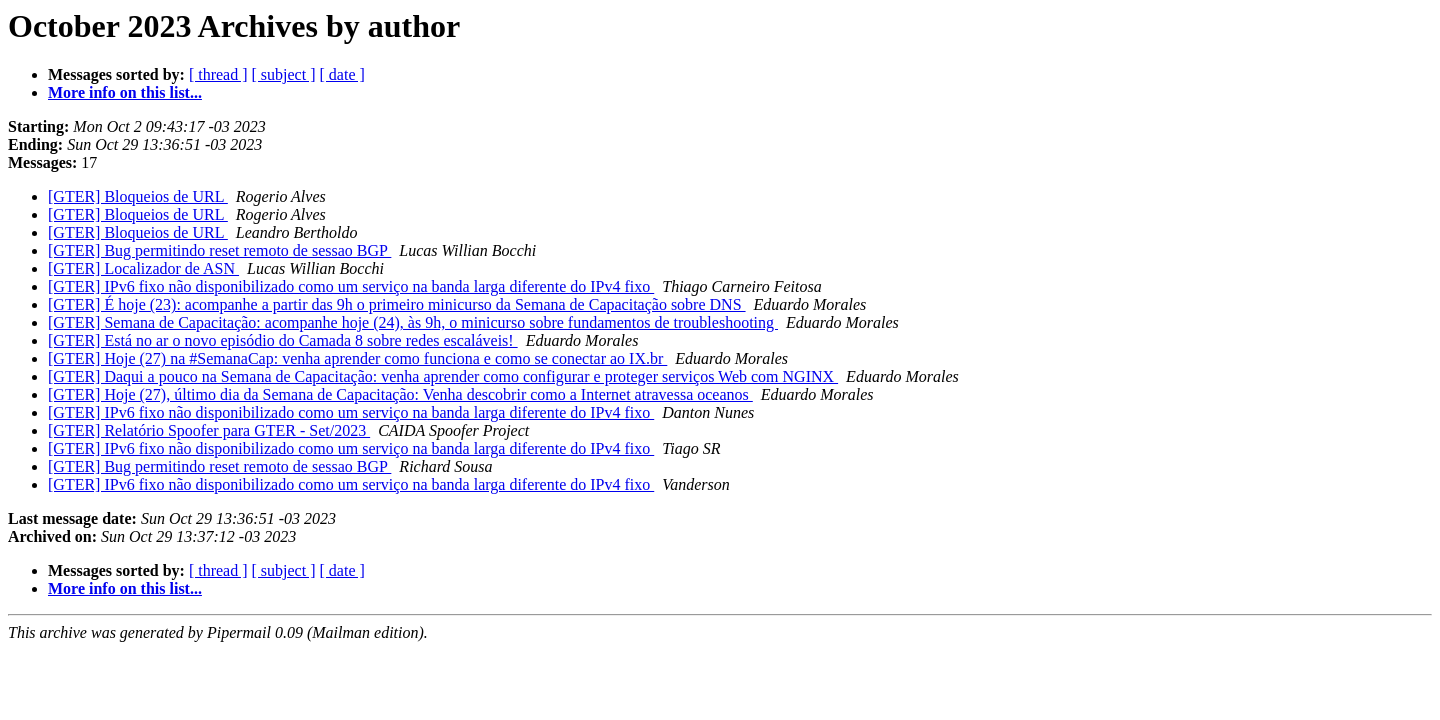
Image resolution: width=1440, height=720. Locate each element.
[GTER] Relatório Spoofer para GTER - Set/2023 (209, 430)
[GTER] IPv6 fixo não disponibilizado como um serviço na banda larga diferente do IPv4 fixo (351, 286)
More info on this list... (125, 92)
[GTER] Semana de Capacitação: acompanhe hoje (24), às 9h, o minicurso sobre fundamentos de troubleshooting (413, 322)
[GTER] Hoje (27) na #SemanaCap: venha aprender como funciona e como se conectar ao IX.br (357, 358)
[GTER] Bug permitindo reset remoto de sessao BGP (219, 250)
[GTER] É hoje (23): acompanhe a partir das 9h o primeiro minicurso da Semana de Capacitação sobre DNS (397, 304)
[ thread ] (218, 74)
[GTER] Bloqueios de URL (138, 196)
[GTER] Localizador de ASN (143, 268)
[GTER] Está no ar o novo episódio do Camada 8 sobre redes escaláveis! (283, 340)
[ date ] (342, 74)
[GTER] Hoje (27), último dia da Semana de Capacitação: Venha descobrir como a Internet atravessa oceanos (400, 394)
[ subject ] (284, 74)
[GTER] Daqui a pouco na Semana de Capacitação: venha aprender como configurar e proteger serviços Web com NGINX (443, 376)
